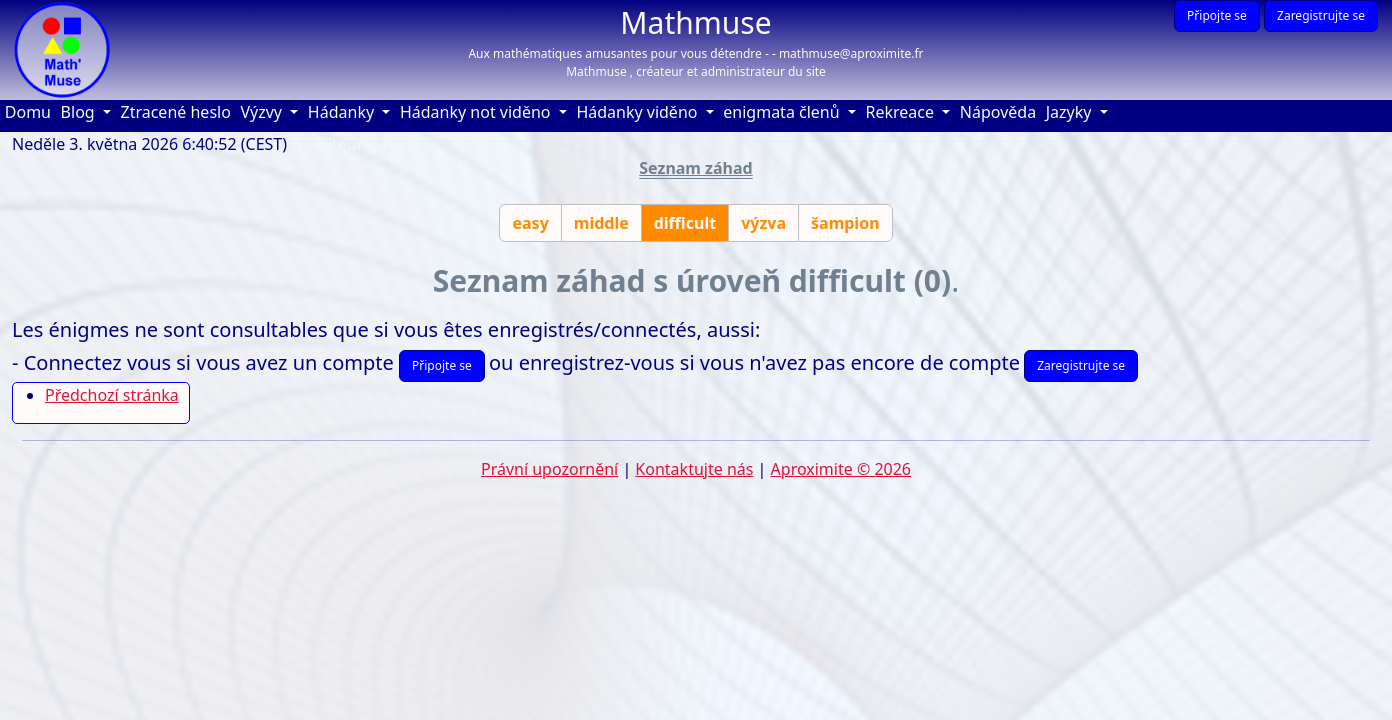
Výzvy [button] (263, 112)
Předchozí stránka (112, 395)
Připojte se (1217, 15)
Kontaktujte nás (694, 469)
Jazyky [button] (1071, 112)
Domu (30, 111)
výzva (763, 223)
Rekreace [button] (901, 112)
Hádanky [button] (343, 112)
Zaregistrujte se (1321, 15)
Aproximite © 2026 (841, 469)
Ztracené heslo (176, 112)
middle (601, 223)
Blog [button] (80, 112)
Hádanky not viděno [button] (477, 112)
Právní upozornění (549, 469)
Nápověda (1000, 111)
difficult (685, 223)
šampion (845, 223)
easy (530, 223)
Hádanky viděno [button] (638, 112)
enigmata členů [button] (783, 112)
